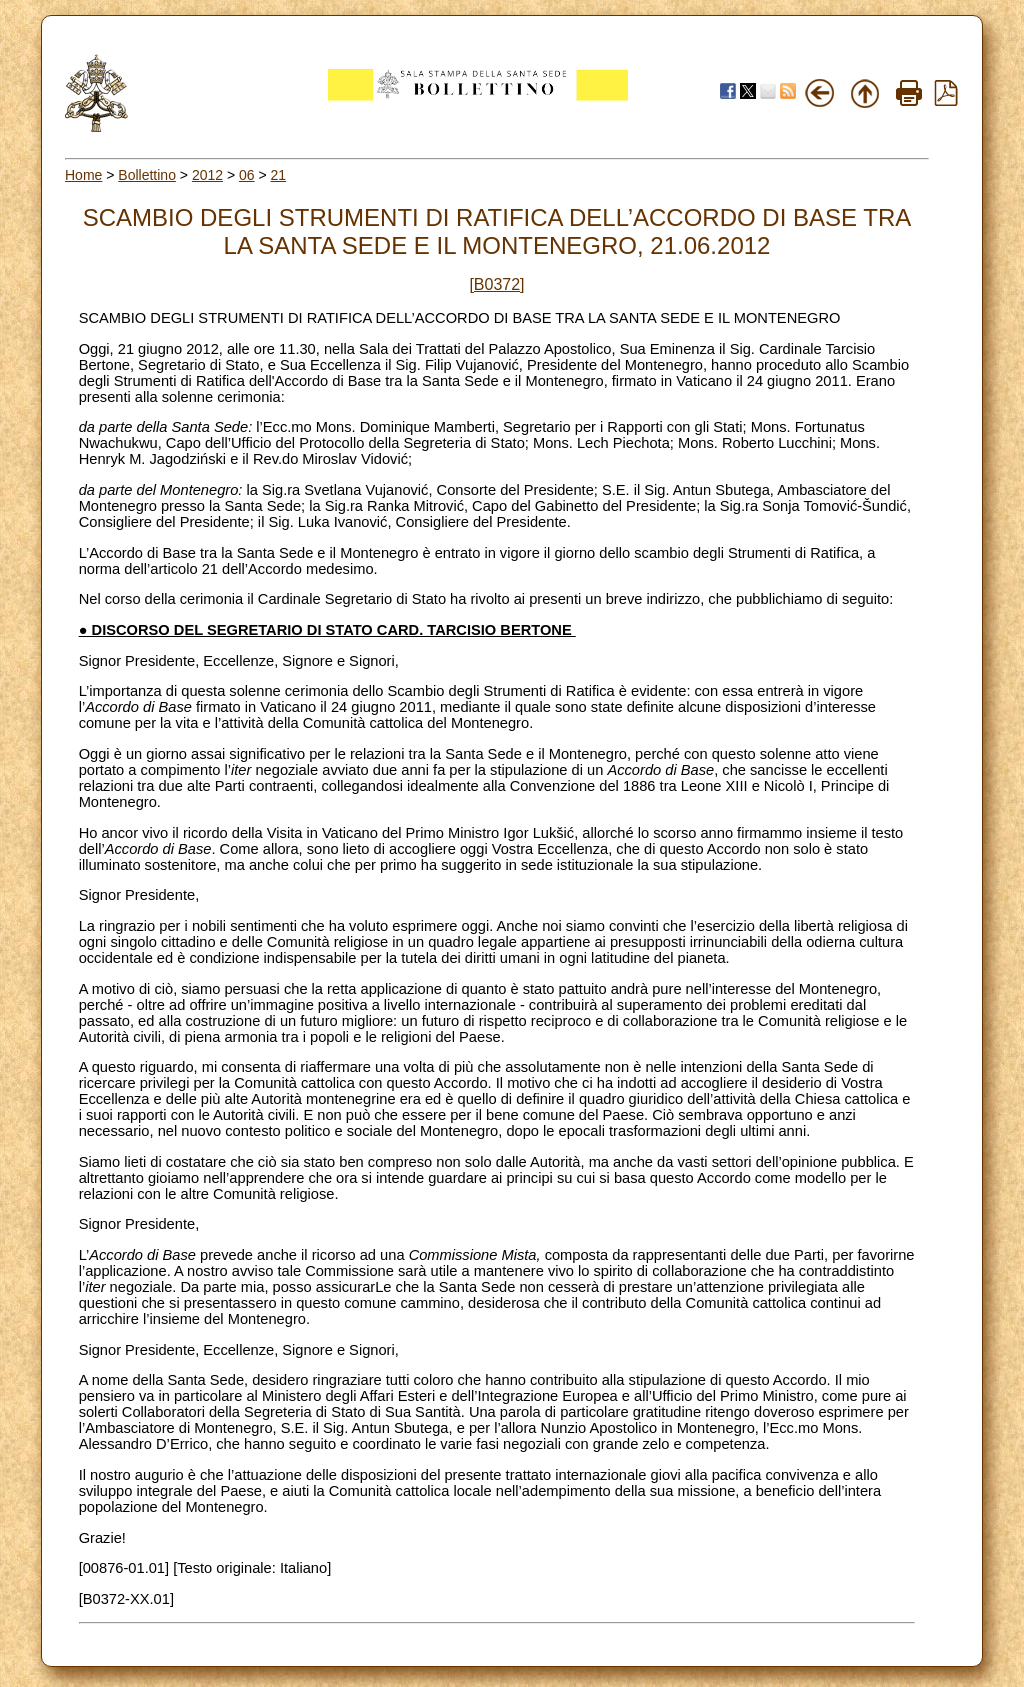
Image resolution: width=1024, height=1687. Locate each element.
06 (247, 175)
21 (279, 175)
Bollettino (147, 175)
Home (83, 175)
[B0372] (496, 284)
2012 (207, 175)
